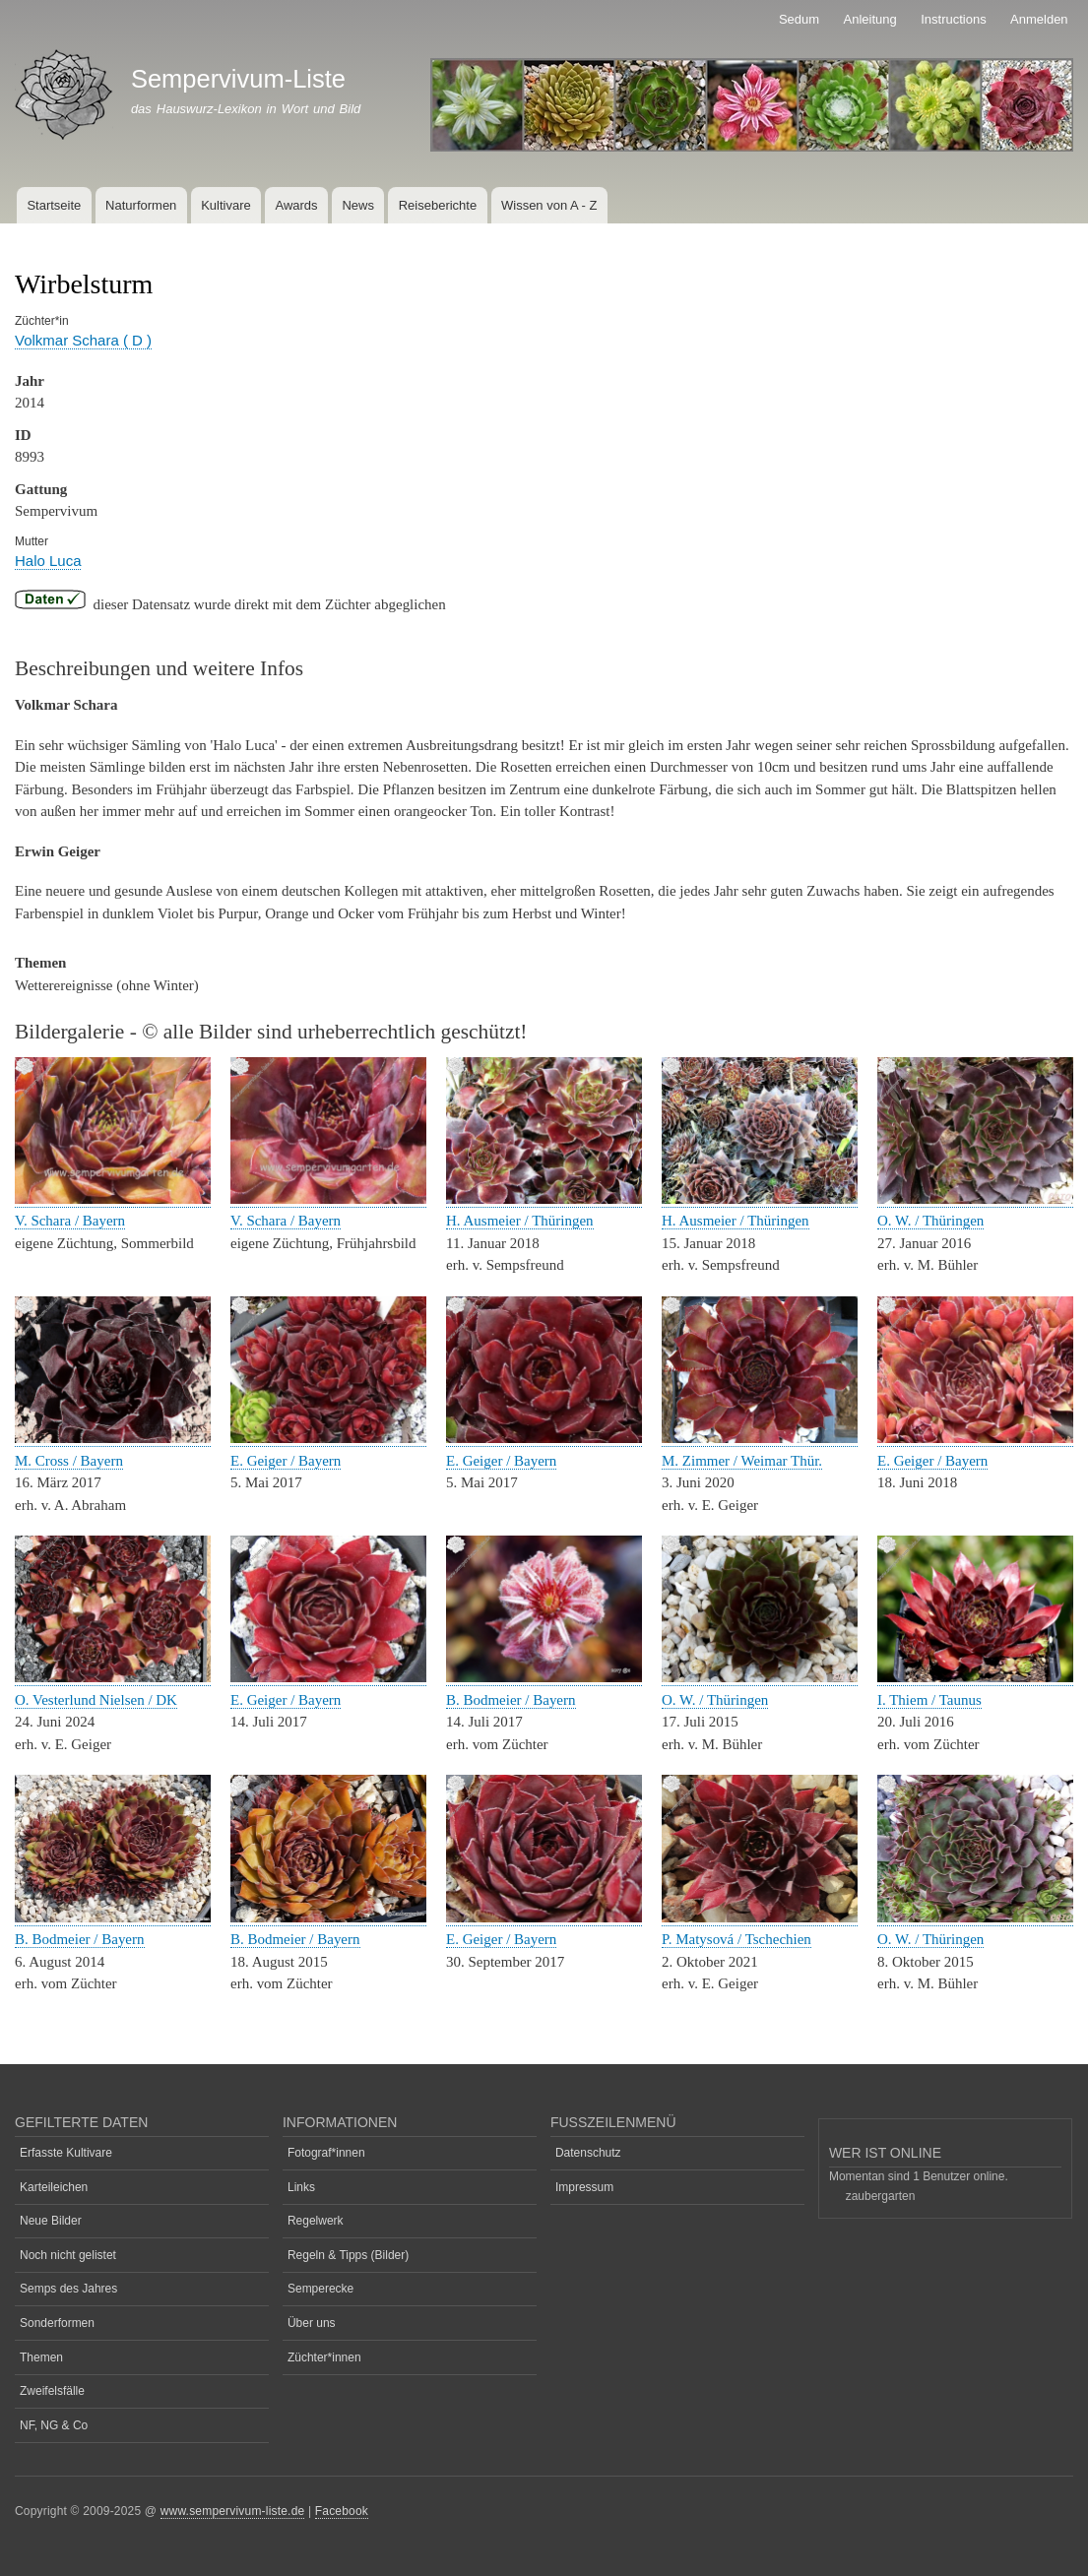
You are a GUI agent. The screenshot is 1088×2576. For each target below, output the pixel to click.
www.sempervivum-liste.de (232, 2511)
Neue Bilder (51, 2221)
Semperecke (320, 2288)
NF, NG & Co (54, 2425)
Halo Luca (48, 560)
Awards (296, 205)
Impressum (584, 2187)
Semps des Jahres (68, 2288)
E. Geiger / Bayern (285, 1461)
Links (301, 2187)
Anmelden (1039, 19)
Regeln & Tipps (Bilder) (348, 2255)
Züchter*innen (324, 2357)
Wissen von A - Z (549, 205)
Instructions (953, 19)
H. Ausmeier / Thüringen (520, 1220)
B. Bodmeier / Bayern (511, 1700)
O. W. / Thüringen (930, 1220)
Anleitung (870, 19)
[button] (113, 1199)
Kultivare (226, 205)
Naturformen (140, 205)
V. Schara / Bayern (70, 1220)
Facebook (341, 2511)
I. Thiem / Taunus (929, 1700)
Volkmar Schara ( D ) (83, 340)
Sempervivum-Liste (238, 79)
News (358, 205)
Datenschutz (588, 2153)
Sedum (799, 19)
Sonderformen (57, 2323)
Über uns (312, 2323)
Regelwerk (316, 2221)
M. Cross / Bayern (69, 1461)
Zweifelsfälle (52, 2391)
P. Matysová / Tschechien (736, 1939)
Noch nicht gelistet (68, 2255)
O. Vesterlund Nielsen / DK (96, 1700)
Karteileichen (54, 2187)
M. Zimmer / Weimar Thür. (742, 1461)
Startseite (54, 205)
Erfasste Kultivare (66, 2153)
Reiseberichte (438, 205)
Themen (41, 2357)
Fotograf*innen (326, 2153)
